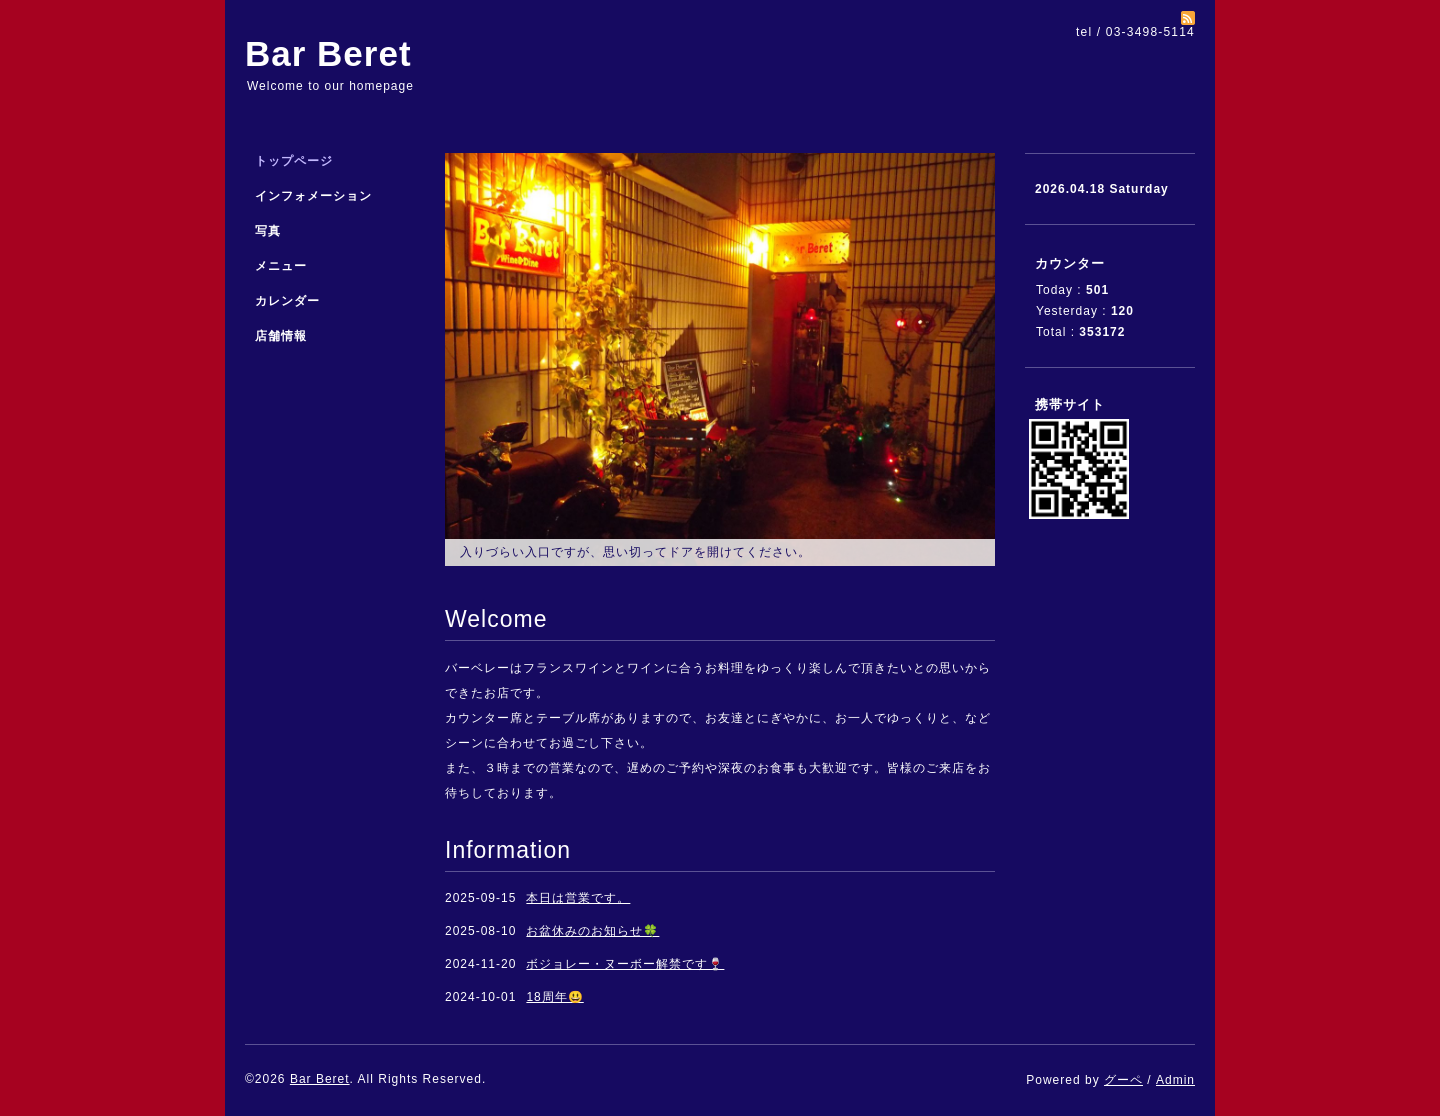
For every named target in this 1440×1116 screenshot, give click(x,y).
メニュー (281, 266)
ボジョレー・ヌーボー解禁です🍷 (625, 964)
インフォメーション (313, 196)
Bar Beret (328, 53)
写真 (268, 231)
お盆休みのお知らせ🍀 (592, 931)
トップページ (294, 161)
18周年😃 (554, 997)
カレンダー (287, 301)
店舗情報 (281, 336)
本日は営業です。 (578, 898)
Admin (1175, 1080)
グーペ (1123, 1080)
